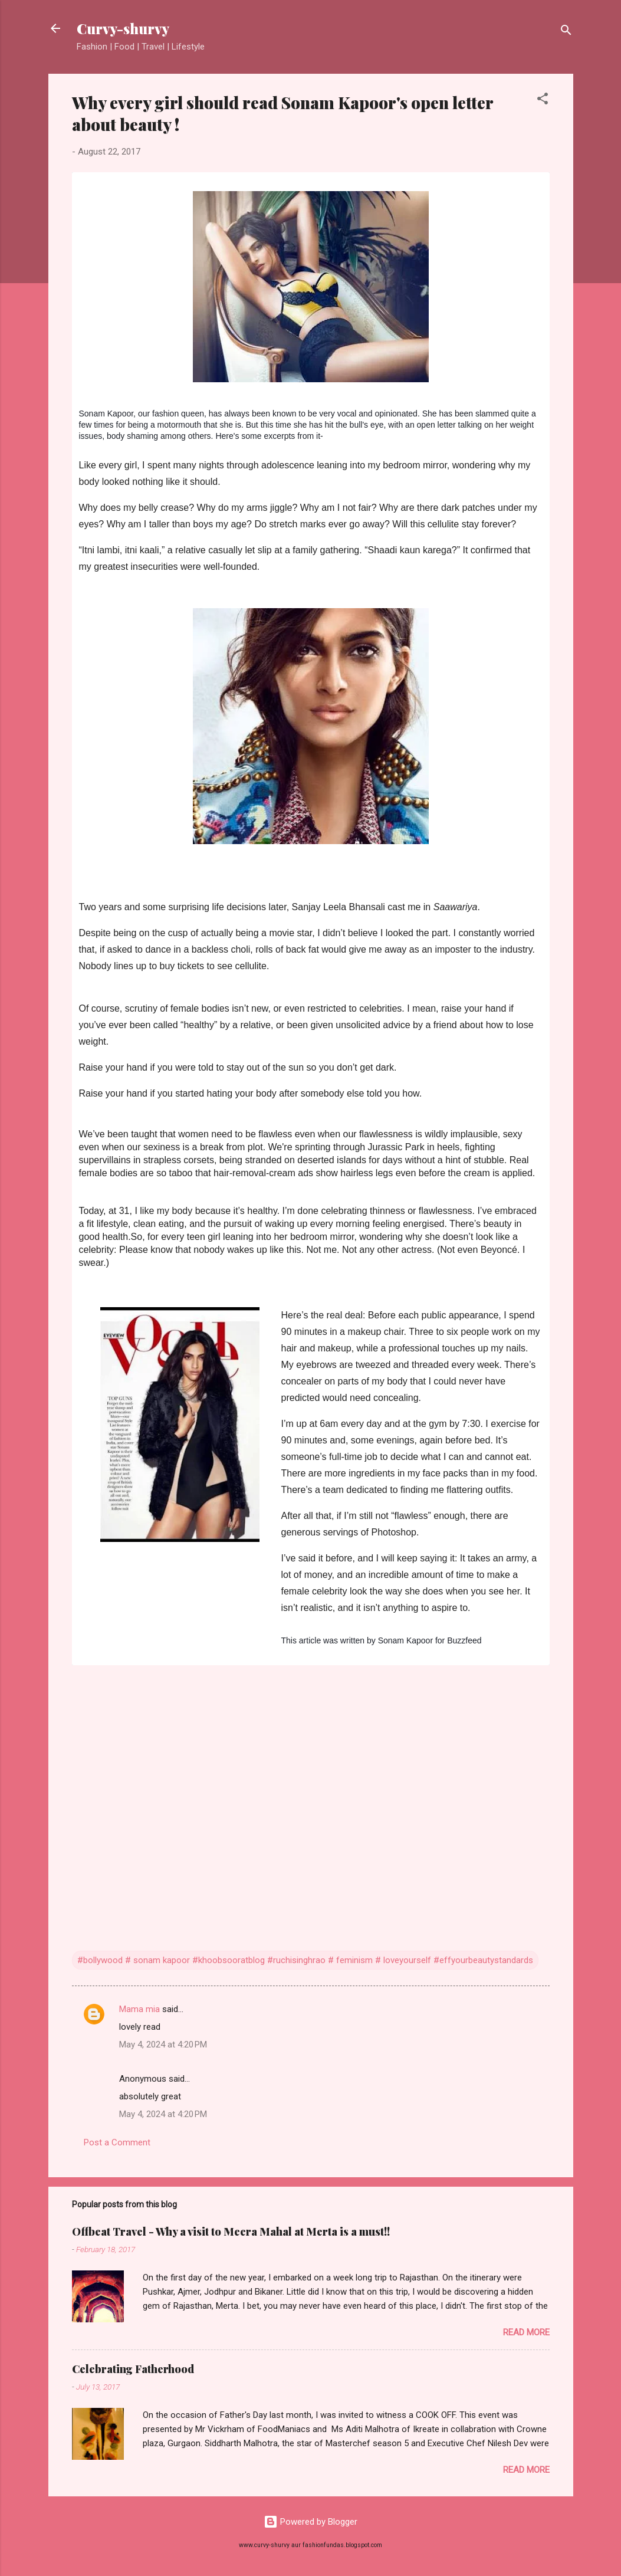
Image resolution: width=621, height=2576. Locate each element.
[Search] (566, 32)
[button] (542, 100)
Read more (526, 2332)
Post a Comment (117, 2142)
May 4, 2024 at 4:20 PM (163, 2044)
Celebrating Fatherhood (133, 2369)
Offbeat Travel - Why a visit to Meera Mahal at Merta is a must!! (231, 2231)
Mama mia (139, 2009)
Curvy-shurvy (123, 28)
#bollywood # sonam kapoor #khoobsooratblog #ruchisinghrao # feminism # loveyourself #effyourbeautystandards (305, 1960)
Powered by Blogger (310, 2521)
